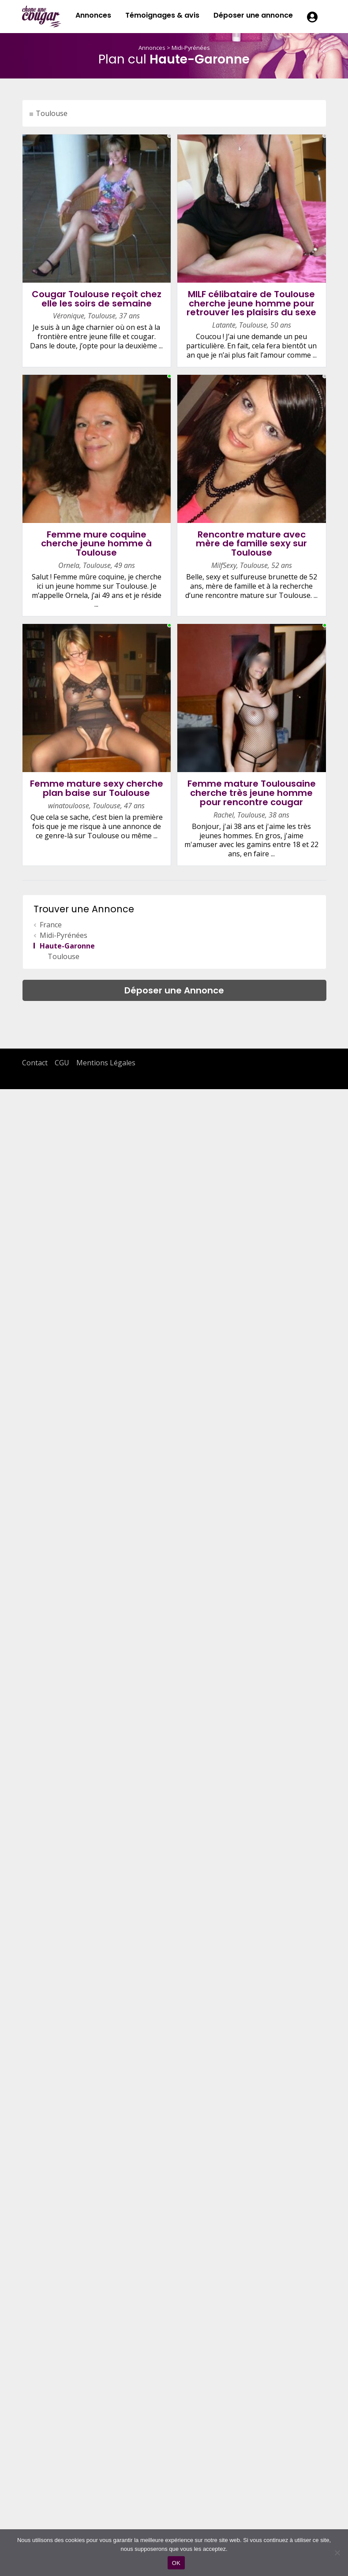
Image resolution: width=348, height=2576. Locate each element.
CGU (62, 1063)
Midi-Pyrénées (191, 48)
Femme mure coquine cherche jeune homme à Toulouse (96, 543)
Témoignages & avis (162, 15)
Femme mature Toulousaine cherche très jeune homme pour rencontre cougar (251, 792)
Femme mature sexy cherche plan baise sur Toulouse (96, 788)
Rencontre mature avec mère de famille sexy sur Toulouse (251, 543)
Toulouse (51, 113)
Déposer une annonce (253, 15)
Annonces (93, 15)
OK (176, 2563)
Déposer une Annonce (174, 990)
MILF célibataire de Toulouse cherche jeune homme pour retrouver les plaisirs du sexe (251, 303)
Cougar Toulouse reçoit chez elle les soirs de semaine (96, 299)
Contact (35, 1063)
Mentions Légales (105, 1063)
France (51, 925)
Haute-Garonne (67, 946)
